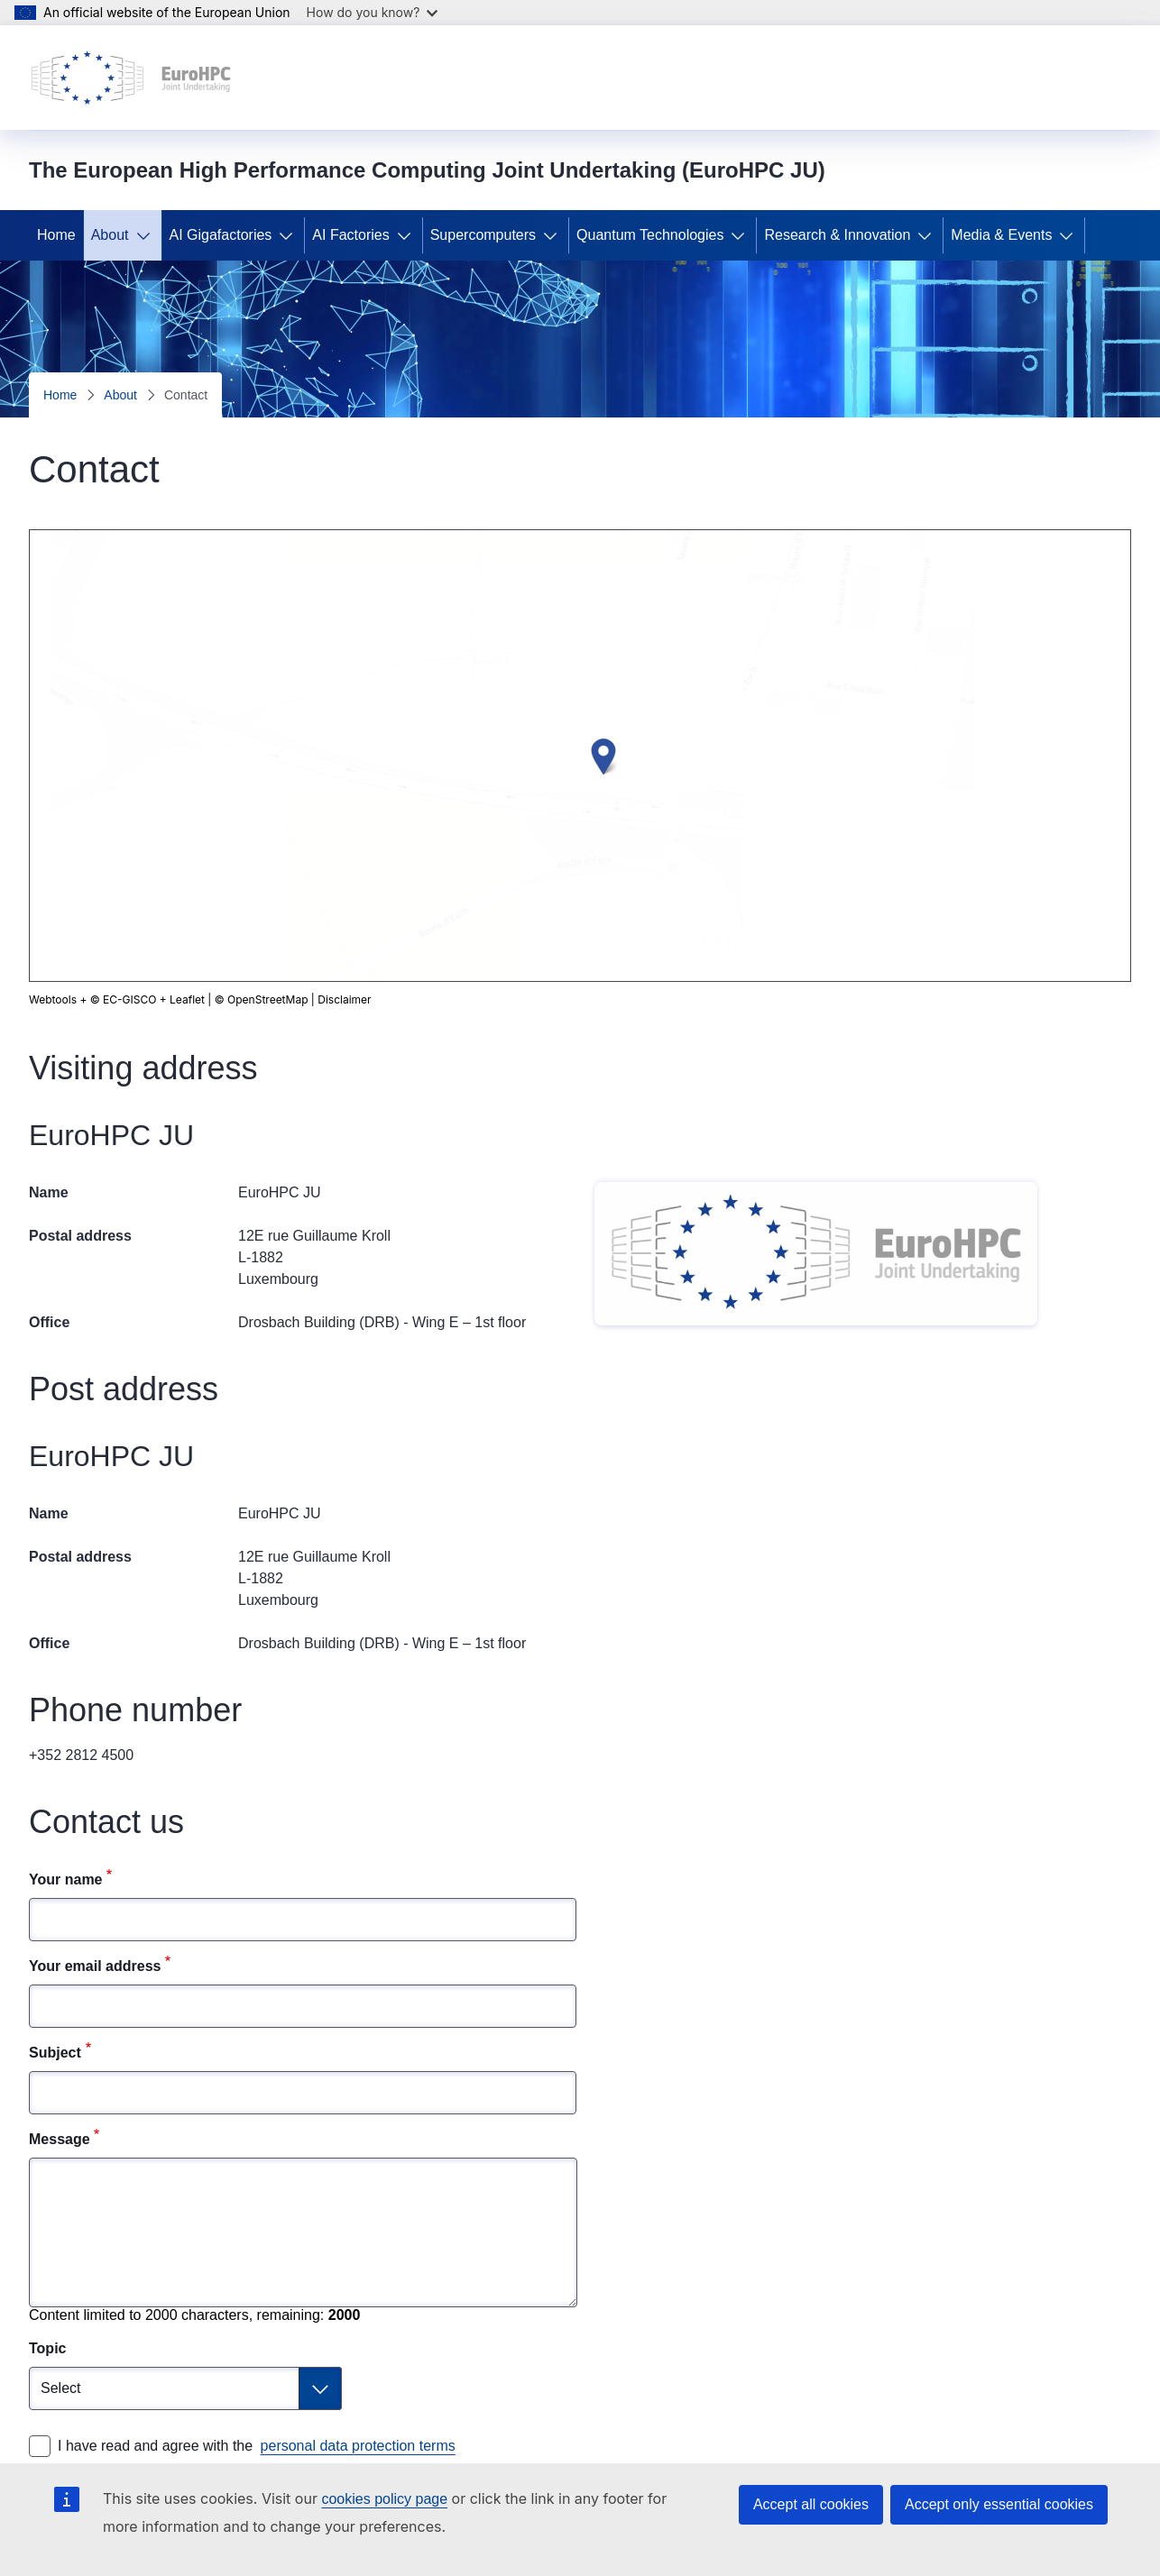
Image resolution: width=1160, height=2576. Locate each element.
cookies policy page (384, 2499)
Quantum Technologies (649, 235)
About (110, 235)
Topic (47, 2348)
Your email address (95, 1966)
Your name (66, 1879)
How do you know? (372, 12)
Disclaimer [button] (202, 999)
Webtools (53, 999)
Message (59, 2139)
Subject (55, 2052)
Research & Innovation (837, 235)
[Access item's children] (147, 235)
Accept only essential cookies (999, 2504)
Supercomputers (483, 235)
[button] (603, 756)
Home (56, 235)
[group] (580, 755)
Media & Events (1001, 235)
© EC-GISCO (123, 999)
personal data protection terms (358, 2445)
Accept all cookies (811, 2504)
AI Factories (350, 235)
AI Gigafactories (221, 235)
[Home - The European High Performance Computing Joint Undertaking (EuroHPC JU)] (131, 77)
